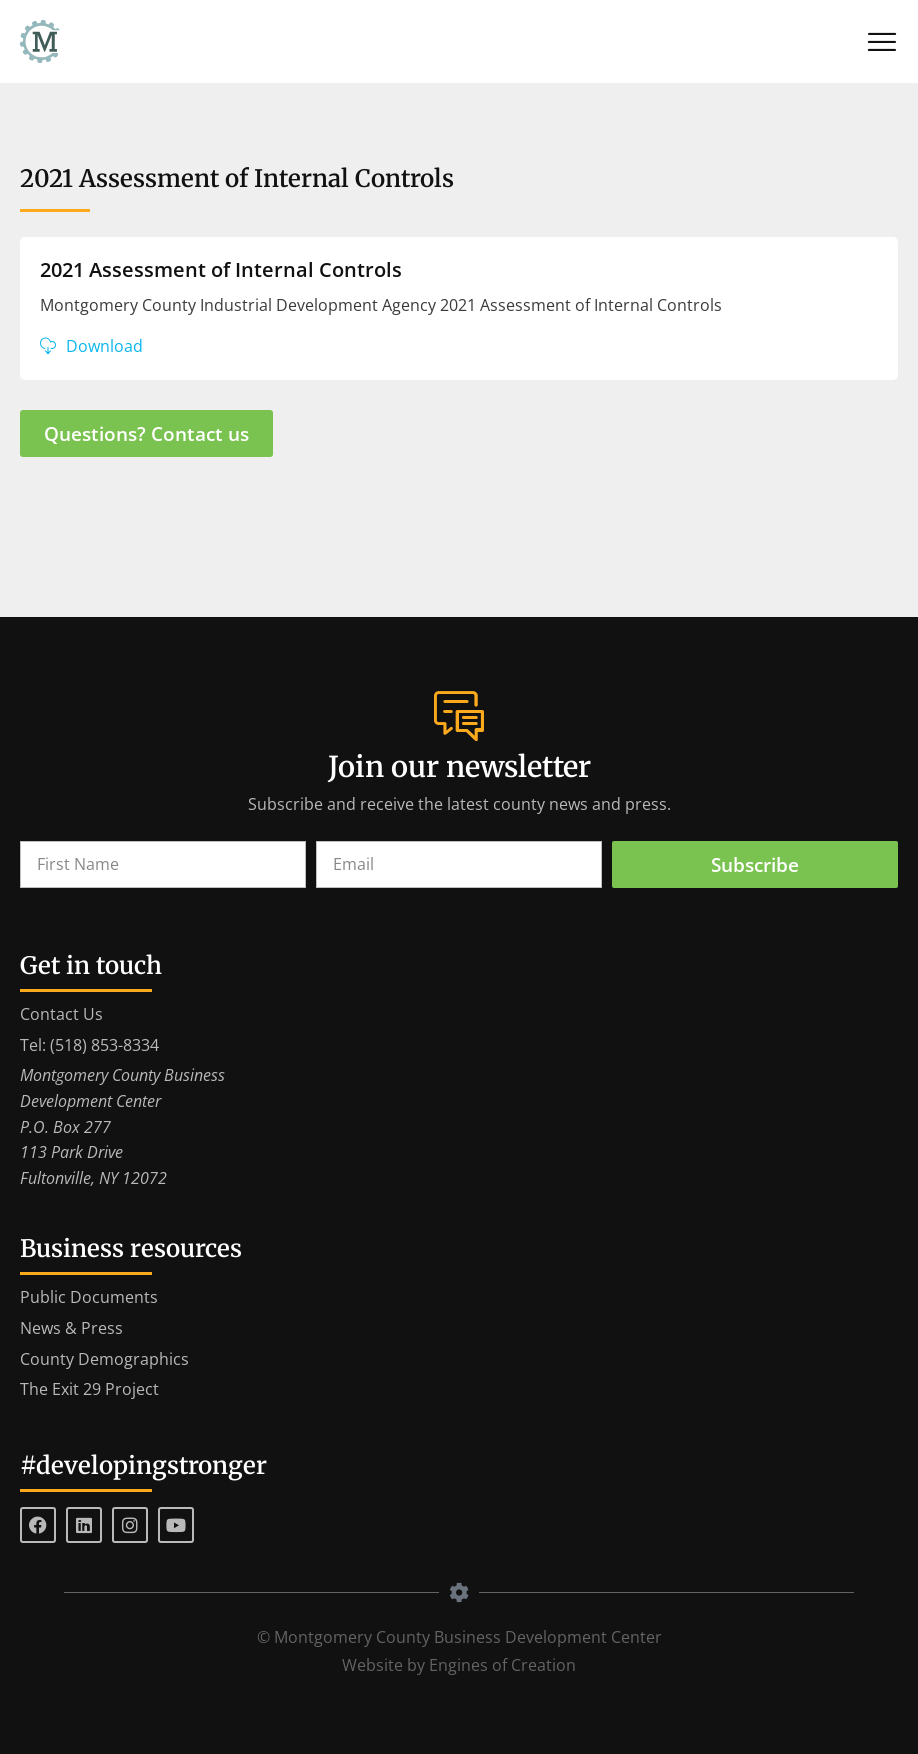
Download (104, 346)
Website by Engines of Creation (459, 1665)
